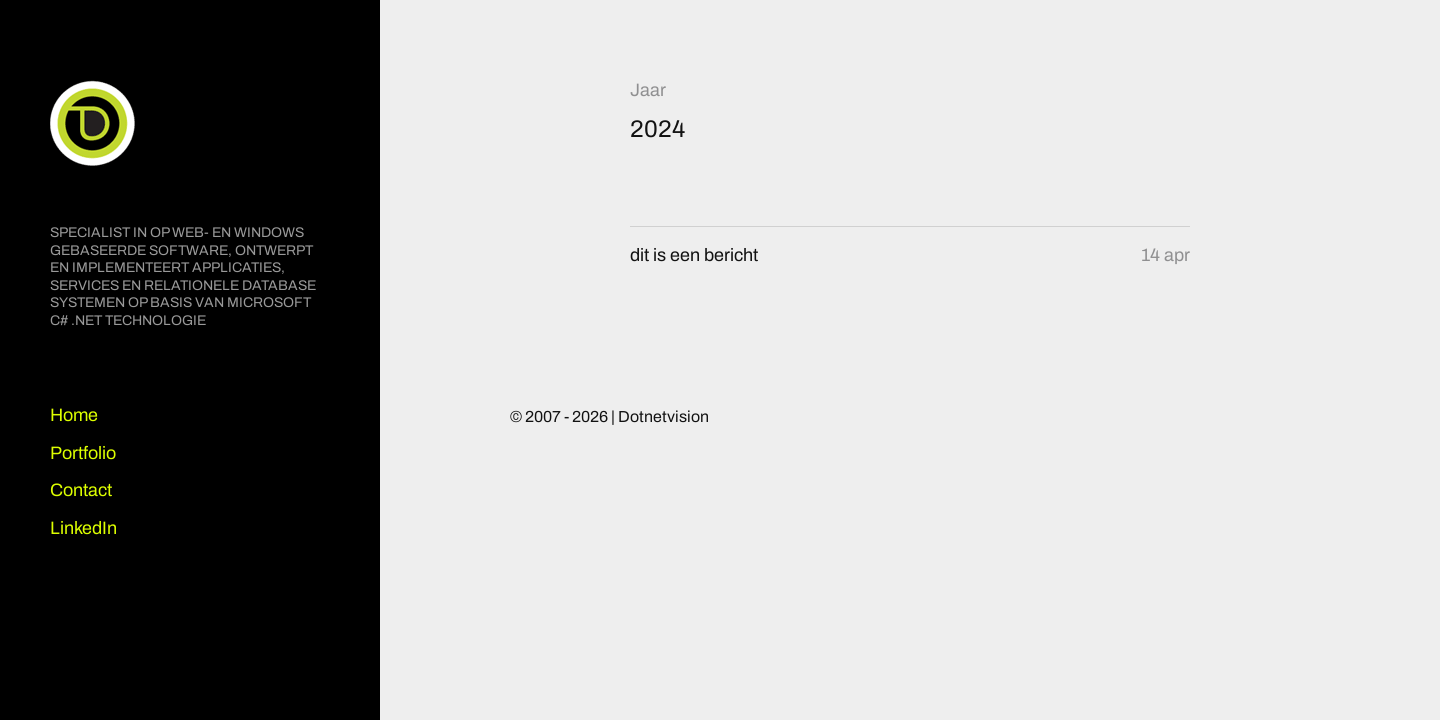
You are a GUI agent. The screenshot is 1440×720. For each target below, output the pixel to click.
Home (74, 415)
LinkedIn (83, 528)
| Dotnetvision (660, 416)
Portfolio (83, 453)
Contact (81, 490)
